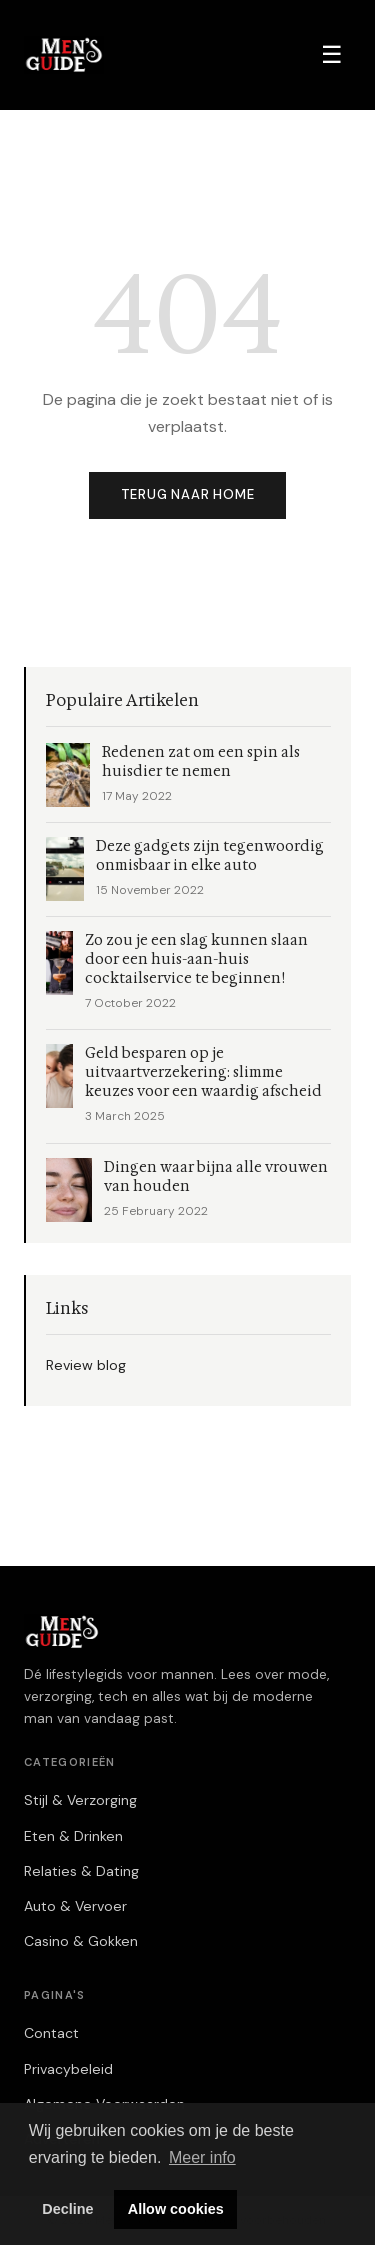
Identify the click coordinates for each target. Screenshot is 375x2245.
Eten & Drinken (73, 1836)
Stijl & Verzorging (80, 1800)
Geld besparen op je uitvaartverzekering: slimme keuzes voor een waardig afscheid (203, 1072)
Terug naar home (188, 494)
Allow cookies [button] (176, 2209)
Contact (51, 2033)
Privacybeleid (68, 2069)
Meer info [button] (202, 2157)
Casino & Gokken (81, 1941)
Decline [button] (67, 2209)
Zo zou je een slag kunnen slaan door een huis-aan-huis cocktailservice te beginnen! (196, 959)
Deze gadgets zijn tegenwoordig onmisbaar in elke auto (210, 856)
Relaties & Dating (81, 1871)
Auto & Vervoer (75, 1906)
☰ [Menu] (332, 54)
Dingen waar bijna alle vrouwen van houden (216, 1177)
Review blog (86, 1365)
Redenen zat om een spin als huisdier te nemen (201, 762)
